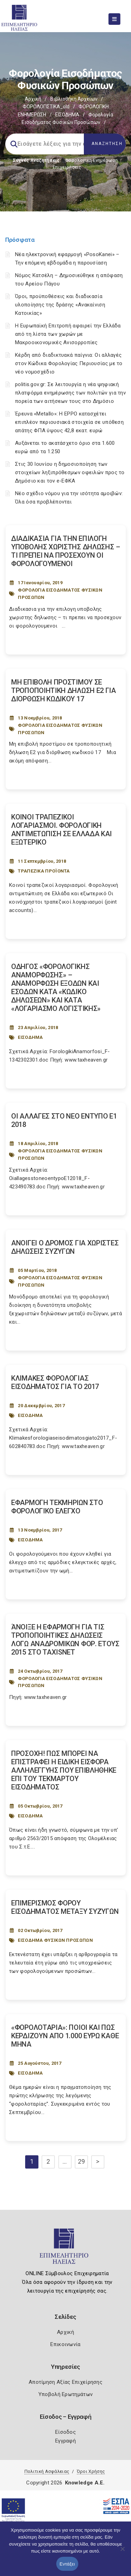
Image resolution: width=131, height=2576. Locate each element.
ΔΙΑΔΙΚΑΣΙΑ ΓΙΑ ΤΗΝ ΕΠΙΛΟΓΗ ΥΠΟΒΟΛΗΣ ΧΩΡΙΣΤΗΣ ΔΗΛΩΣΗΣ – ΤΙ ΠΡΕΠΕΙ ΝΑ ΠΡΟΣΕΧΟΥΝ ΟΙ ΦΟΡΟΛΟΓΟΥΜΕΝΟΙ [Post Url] (65, 551)
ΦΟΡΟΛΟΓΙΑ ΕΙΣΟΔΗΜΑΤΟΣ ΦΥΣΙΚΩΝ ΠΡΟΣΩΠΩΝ (60, 593)
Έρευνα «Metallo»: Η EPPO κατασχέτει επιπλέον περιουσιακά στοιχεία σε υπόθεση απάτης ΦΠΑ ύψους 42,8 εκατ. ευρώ (69, 422)
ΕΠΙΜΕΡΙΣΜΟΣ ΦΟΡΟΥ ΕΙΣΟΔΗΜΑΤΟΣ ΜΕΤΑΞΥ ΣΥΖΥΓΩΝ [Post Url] (64, 1907)
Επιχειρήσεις (67, 167)
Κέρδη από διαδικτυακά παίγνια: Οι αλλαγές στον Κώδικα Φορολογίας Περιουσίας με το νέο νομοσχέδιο (69, 363)
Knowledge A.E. (85, 2483)
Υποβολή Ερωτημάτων (65, 2394)
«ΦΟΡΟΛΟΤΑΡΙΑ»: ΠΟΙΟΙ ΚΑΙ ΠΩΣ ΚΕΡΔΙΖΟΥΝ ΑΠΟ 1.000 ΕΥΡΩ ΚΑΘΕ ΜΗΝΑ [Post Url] (65, 2035)
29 (81, 2161)
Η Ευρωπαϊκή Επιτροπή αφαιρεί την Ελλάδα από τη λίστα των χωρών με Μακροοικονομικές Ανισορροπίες (68, 334)
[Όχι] (122, 2552)
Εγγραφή (65, 2441)
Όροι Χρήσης (91, 2471)
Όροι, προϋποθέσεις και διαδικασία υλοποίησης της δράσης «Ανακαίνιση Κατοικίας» (60, 304)
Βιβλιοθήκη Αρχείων (73, 99)
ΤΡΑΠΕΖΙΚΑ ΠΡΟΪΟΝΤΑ (44, 871)
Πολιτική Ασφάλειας (46, 2471)
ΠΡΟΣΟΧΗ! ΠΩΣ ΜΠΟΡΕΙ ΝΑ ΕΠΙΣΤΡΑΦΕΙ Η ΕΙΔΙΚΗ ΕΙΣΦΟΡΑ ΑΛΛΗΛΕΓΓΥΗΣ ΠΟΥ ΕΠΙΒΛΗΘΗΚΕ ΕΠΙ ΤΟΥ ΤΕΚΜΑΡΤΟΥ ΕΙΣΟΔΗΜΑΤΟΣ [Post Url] (63, 1770)
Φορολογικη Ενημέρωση (91, 160)
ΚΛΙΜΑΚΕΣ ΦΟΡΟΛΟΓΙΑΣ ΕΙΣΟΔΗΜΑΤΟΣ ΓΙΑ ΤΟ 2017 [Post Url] (55, 1382)
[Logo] (65, 2249)
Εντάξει (67, 2564)
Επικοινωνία (65, 2344)
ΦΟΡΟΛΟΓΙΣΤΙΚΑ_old (46, 106)
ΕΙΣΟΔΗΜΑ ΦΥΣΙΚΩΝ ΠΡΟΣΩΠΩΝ (55, 1940)
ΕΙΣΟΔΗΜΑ (67, 114)
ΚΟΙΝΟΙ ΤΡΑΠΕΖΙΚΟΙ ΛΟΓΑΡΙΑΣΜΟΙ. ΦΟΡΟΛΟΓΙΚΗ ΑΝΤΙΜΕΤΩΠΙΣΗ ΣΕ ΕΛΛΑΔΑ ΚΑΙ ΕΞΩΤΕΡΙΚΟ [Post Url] (61, 829)
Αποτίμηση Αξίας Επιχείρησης (65, 2382)
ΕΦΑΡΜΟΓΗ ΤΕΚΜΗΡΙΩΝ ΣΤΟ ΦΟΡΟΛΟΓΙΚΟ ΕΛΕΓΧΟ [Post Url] (57, 1506)
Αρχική (33, 99)
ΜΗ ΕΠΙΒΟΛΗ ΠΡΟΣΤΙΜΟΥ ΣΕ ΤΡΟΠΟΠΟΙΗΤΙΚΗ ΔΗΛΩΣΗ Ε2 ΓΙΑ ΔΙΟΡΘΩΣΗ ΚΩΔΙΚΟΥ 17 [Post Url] (63, 690)
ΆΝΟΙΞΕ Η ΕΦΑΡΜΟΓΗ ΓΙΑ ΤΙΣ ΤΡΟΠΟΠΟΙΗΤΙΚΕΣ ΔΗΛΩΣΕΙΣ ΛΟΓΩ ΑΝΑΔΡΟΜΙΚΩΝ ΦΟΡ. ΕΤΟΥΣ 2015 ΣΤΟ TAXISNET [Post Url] (65, 1639)
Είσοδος (65, 2432)
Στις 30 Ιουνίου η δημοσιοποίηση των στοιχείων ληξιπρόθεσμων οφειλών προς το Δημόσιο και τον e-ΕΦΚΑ (70, 472)
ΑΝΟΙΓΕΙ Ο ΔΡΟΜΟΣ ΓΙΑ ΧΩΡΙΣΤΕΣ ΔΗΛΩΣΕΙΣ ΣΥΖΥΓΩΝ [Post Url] (64, 1247)
